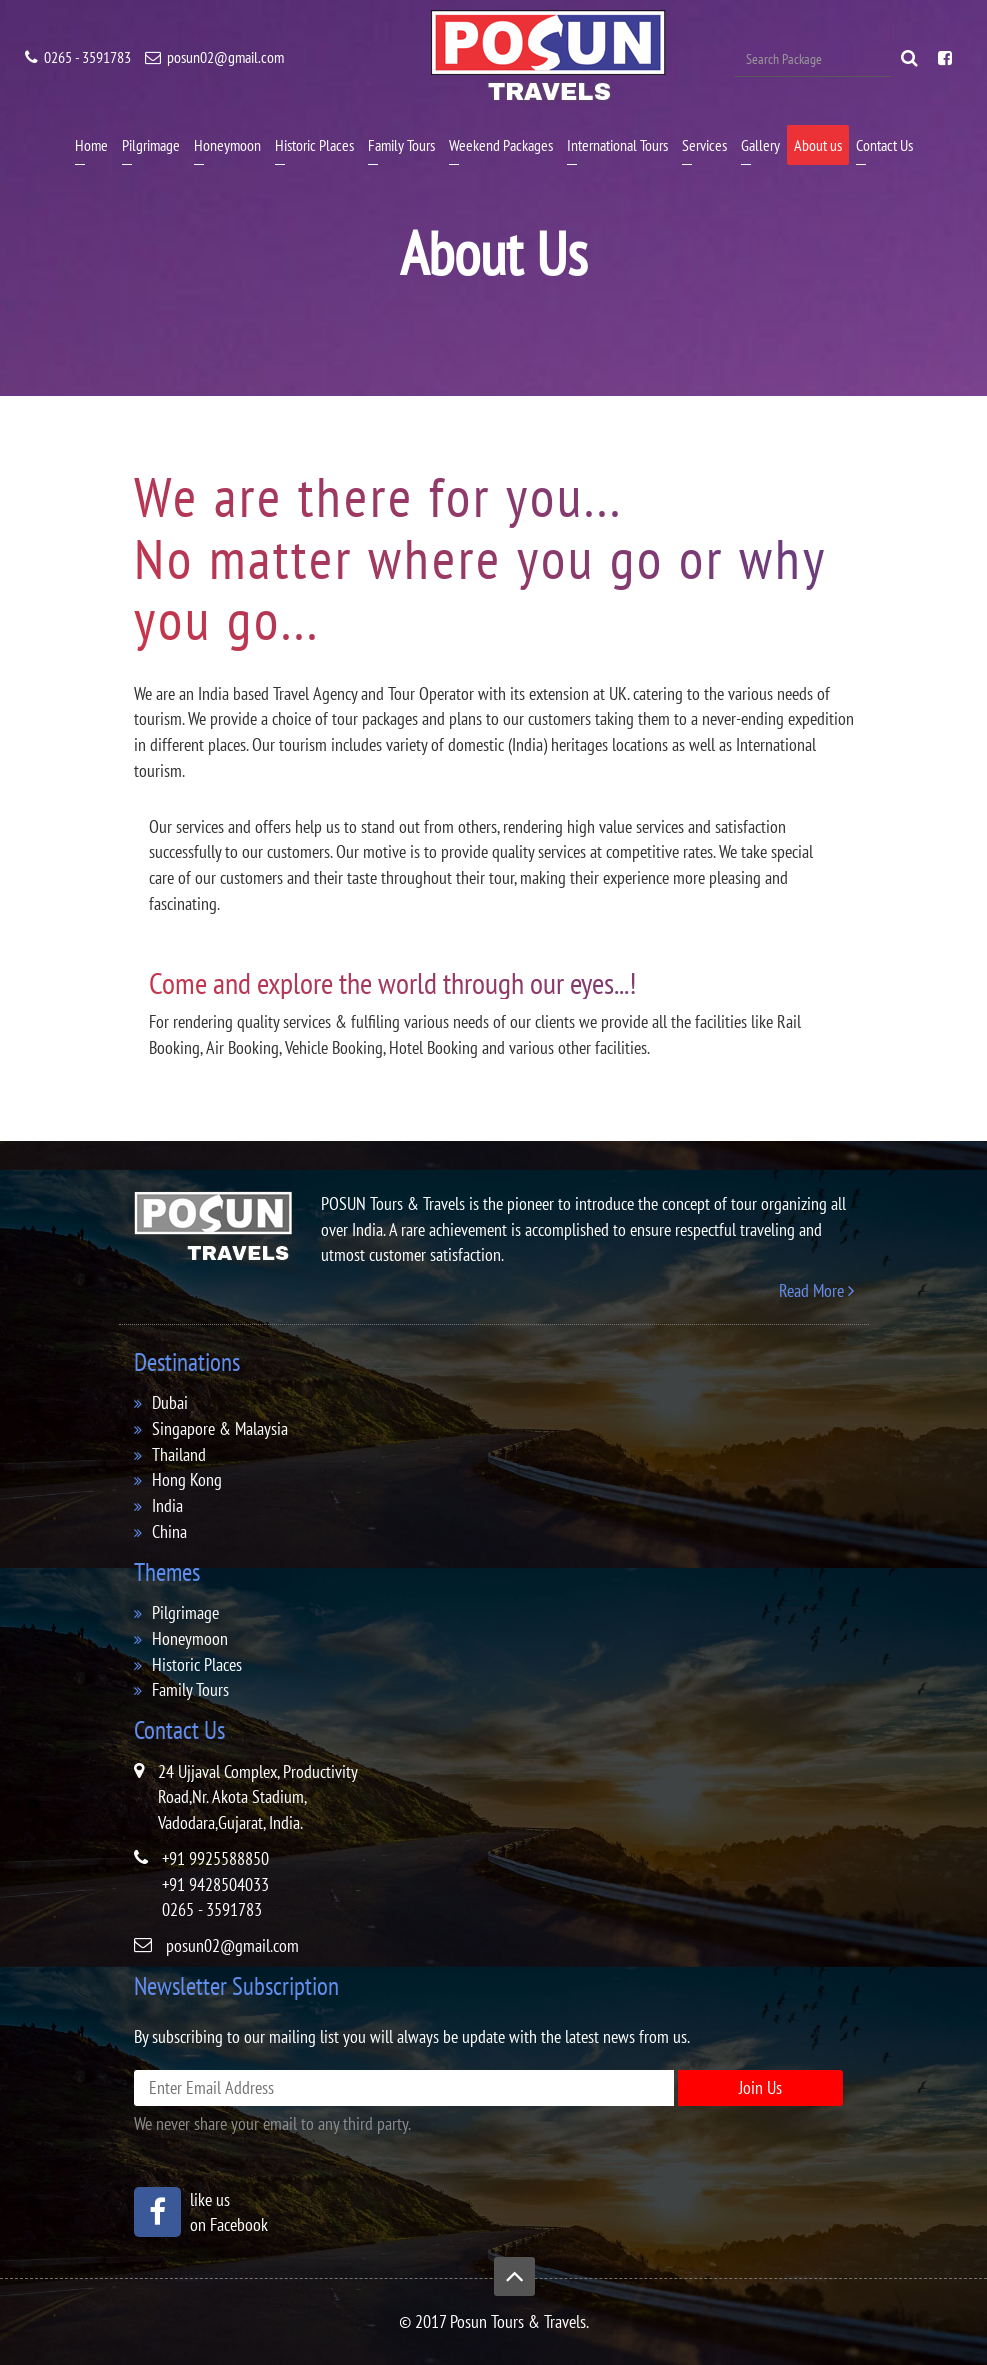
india (167, 1505)
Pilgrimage (151, 145)
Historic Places (314, 145)
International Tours (617, 145)
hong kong (187, 1479)
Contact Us (884, 145)
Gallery (760, 145)
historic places (197, 1664)
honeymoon (190, 1638)
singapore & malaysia (220, 1428)
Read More (816, 1290)
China (169, 1531)
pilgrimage (185, 1612)
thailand (179, 1454)
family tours (190, 1689)
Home (91, 145)
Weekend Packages (501, 145)
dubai (170, 1402)
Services (704, 145)
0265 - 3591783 (78, 57)
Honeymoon (227, 145)
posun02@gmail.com (214, 57)
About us (818, 145)
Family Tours (401, 145)
